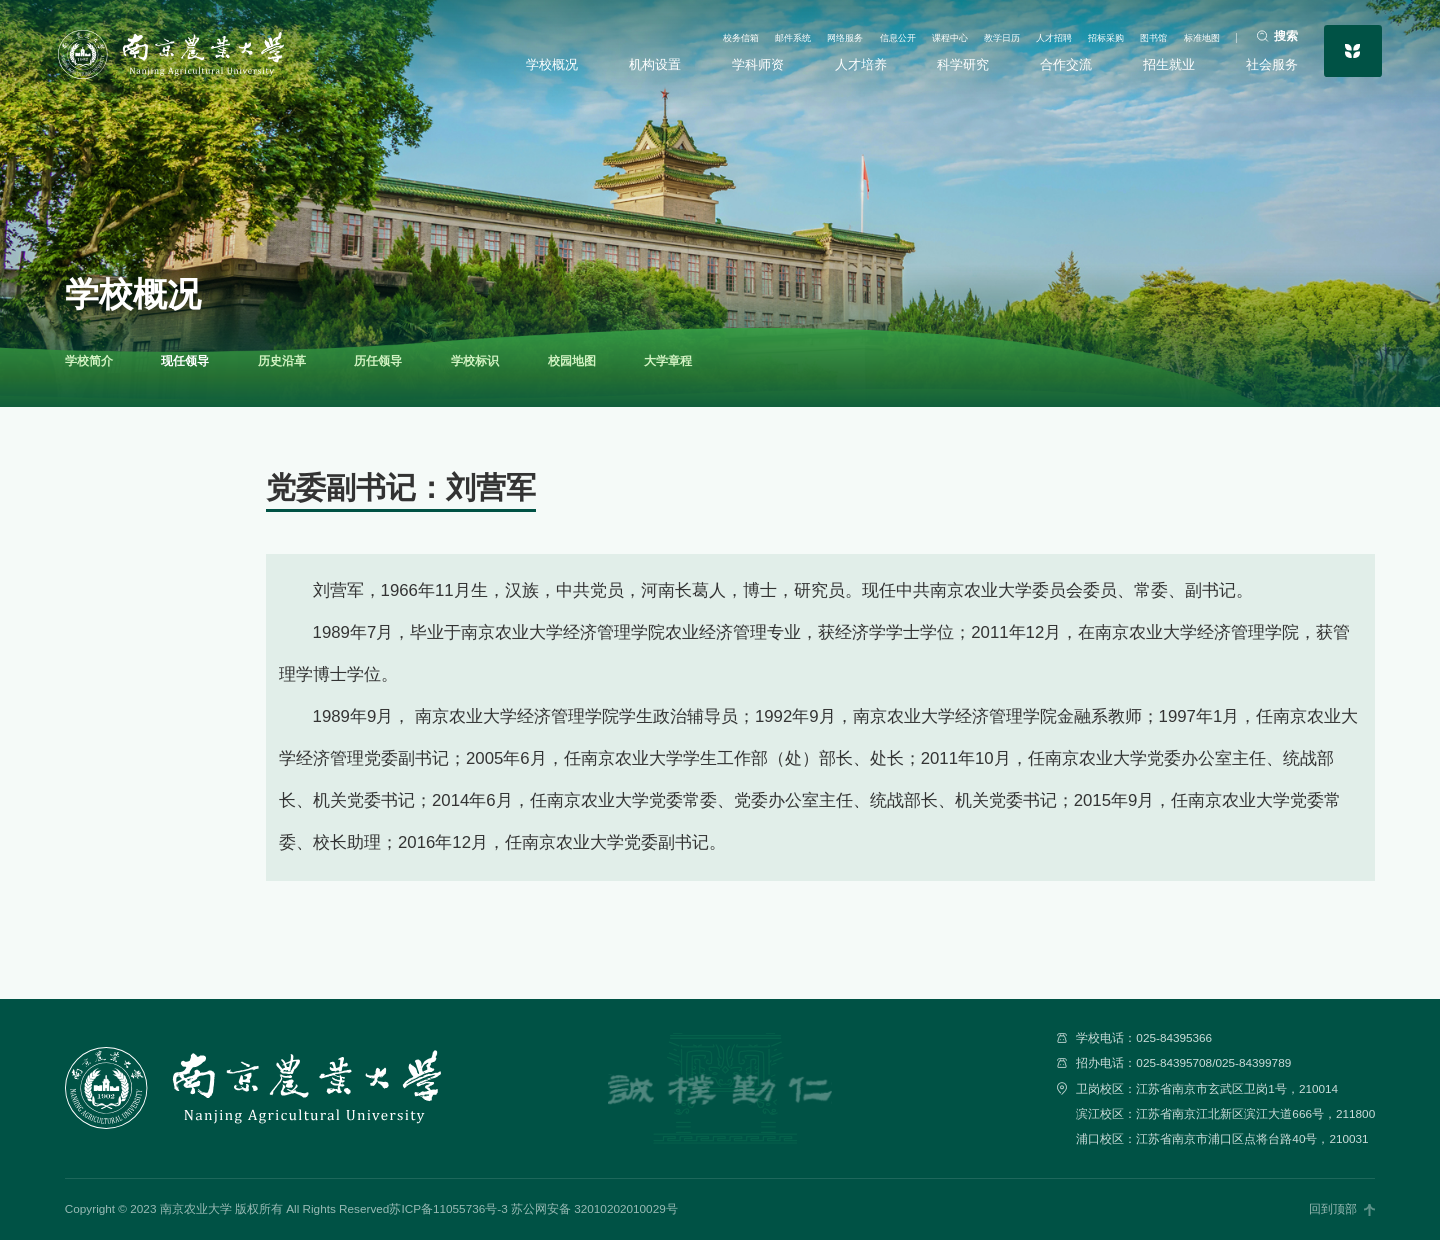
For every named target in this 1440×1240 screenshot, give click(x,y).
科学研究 (962, 64)
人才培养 (862, 64)
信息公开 (795, 34)
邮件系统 (658, 34)
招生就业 (1164, 64)
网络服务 (727, 34)
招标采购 (1067, 34)
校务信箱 (590, 34)
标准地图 (1192, 34)
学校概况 (560, 64)
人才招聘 (999, 34)
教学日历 (931, 34)
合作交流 (1063, 64)
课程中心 (863, 34)
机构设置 (660, 64)
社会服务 (1264, 64)
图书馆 (1130, 34)
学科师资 (761, 64)
